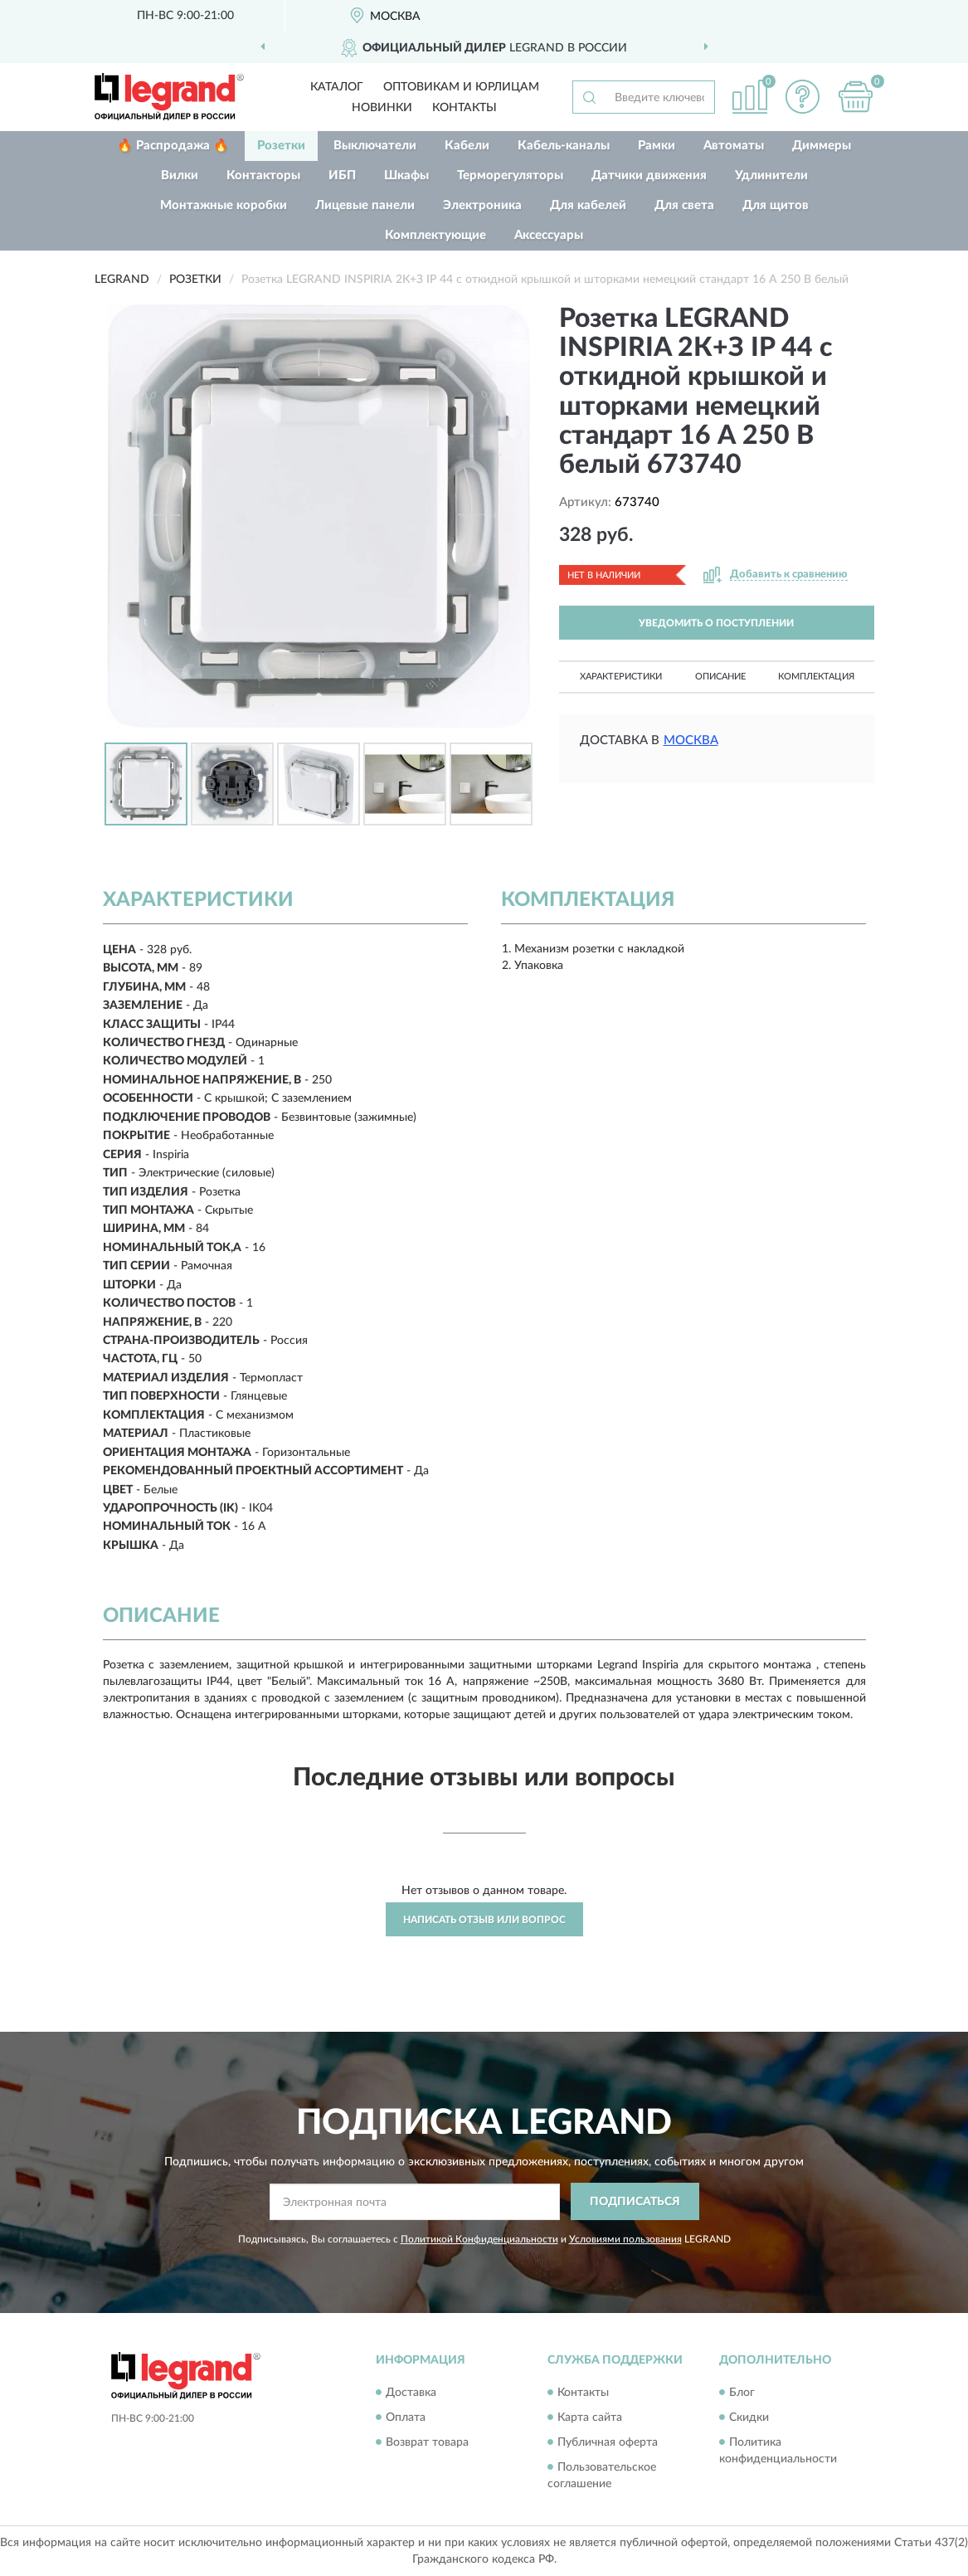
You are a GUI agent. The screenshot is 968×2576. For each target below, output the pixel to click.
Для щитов (775, 205)
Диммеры (821, 145)
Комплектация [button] (816, 676)
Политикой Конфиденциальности (479, 2239)
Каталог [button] (336, 87)
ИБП (342, 175)
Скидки (749, 2417)
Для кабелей (588, 205)
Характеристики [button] (621, 676)
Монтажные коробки (223, 205)
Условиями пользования (625, 2239)
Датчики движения (649, 175)
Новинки (382, 108)
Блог (742, 2392)
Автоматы (733, 145)
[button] (803, 97)
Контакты (464, 108)
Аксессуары (548, 235)
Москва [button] (691, 740)
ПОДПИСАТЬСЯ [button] (635, 2202)
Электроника (482, 205)
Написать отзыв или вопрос (484, 1920)
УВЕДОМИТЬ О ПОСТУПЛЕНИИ (716, 623)
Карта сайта (589, 2417)
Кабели (467, 145)
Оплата (406, 2417)
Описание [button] (720, 676)
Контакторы (263, 175)
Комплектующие (435, 235)
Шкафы (406, 175)
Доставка (411, 2392)
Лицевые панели (365, 205)
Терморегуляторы (510, 175)
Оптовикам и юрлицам (461, 87)
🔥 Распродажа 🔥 (173, 145)
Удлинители (771, 175)
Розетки (281, 145)
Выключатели (374, 145)
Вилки (179, 175)
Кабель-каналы (564, 145)
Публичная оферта (607, 2442)
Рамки (656, 145)
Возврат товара (427, 2442)
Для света (684, 205)
